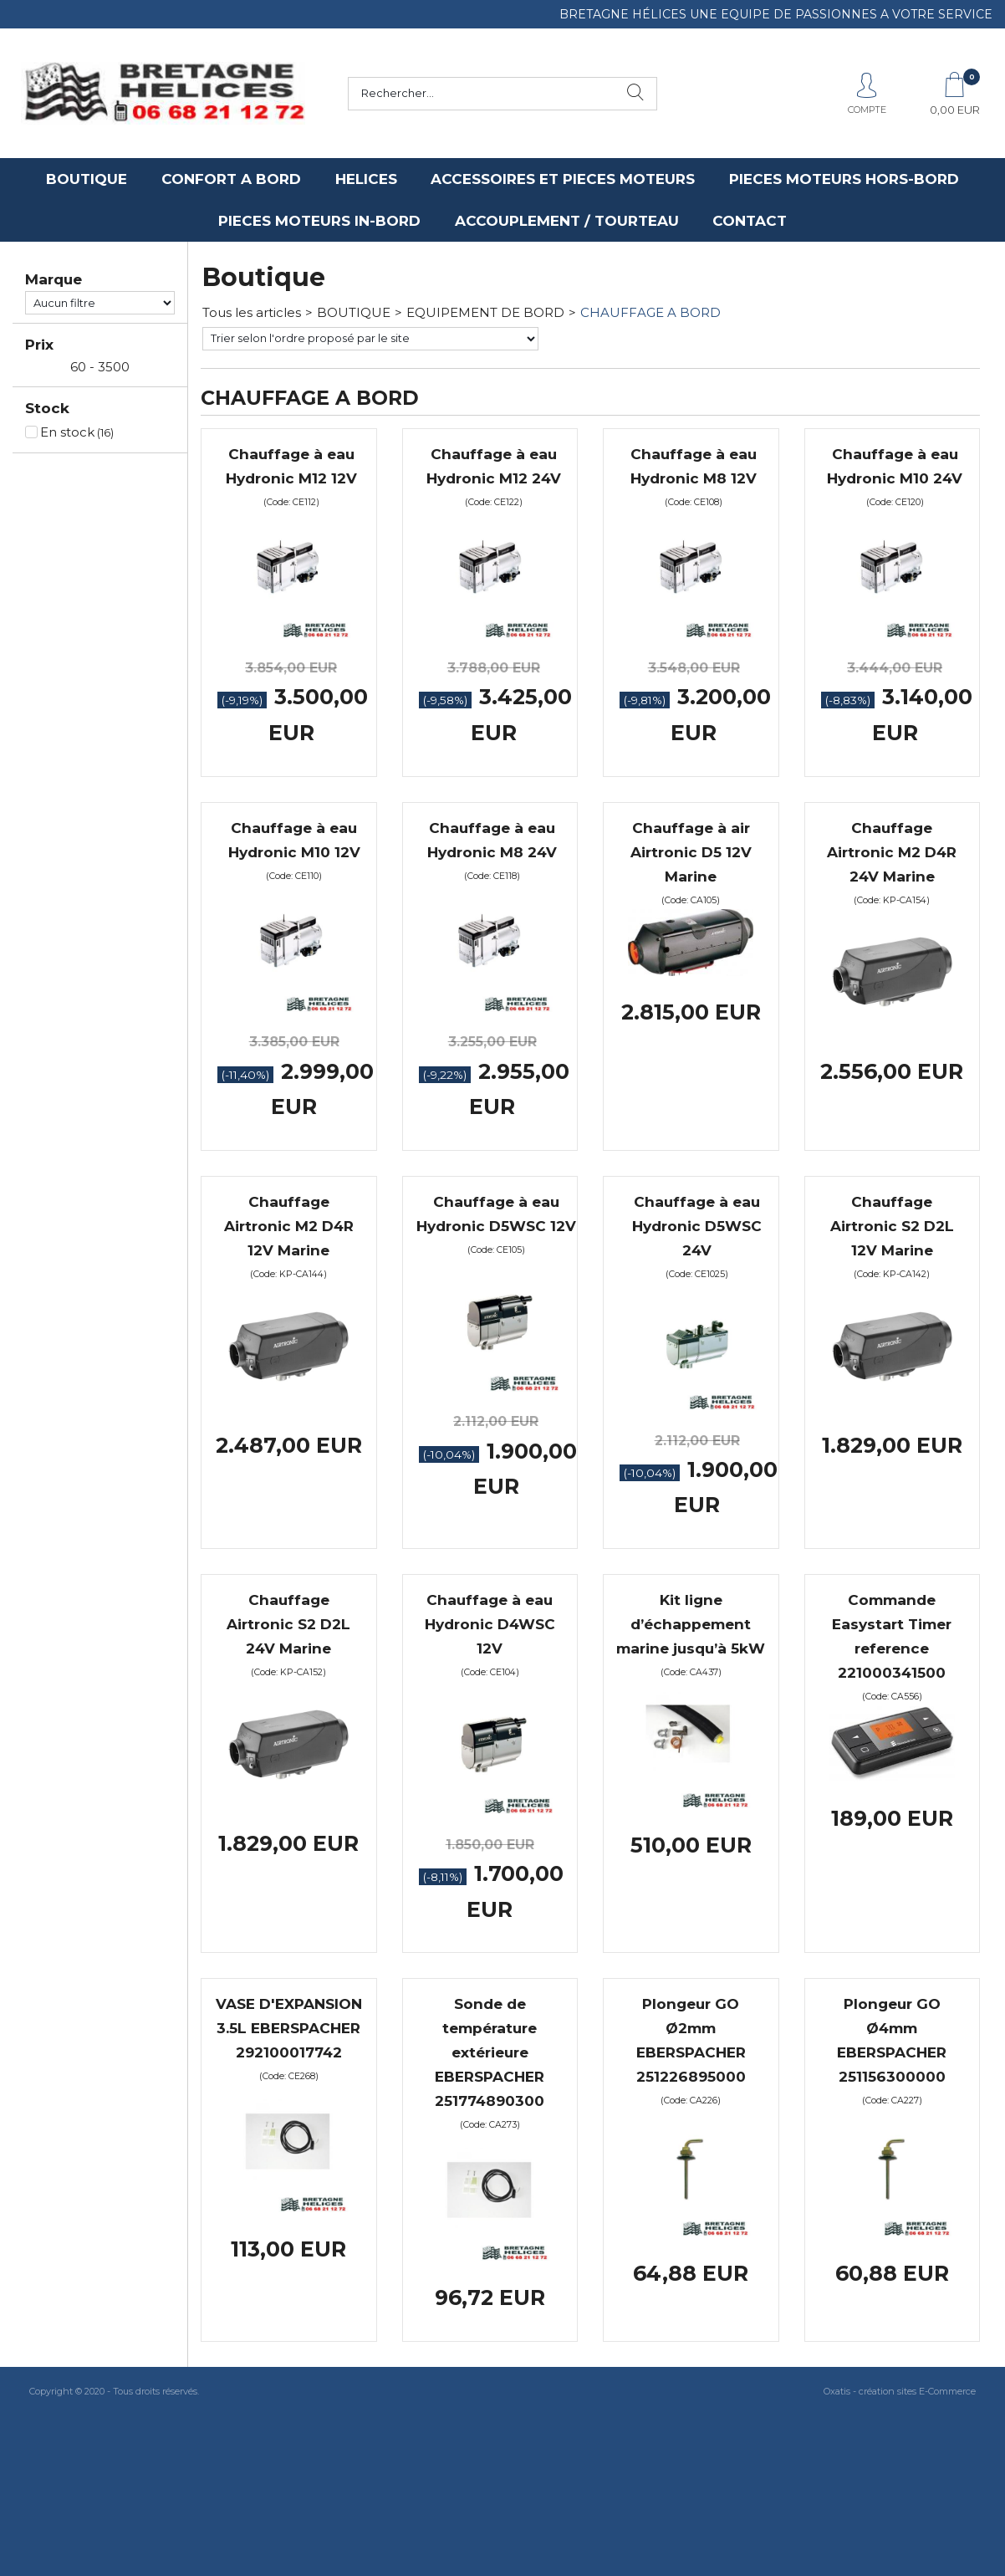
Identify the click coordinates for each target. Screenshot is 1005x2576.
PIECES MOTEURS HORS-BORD (844, 179)
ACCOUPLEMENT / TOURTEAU (567, 220)
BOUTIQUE (86, 179)
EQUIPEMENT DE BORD (485, 312)
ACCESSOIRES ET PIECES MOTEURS (563, 179)
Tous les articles (251, 312)
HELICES (366, 179)
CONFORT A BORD (231, 179)
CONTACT (749, 220)
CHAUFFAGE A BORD (650, 312)
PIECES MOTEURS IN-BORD (319, 220)
